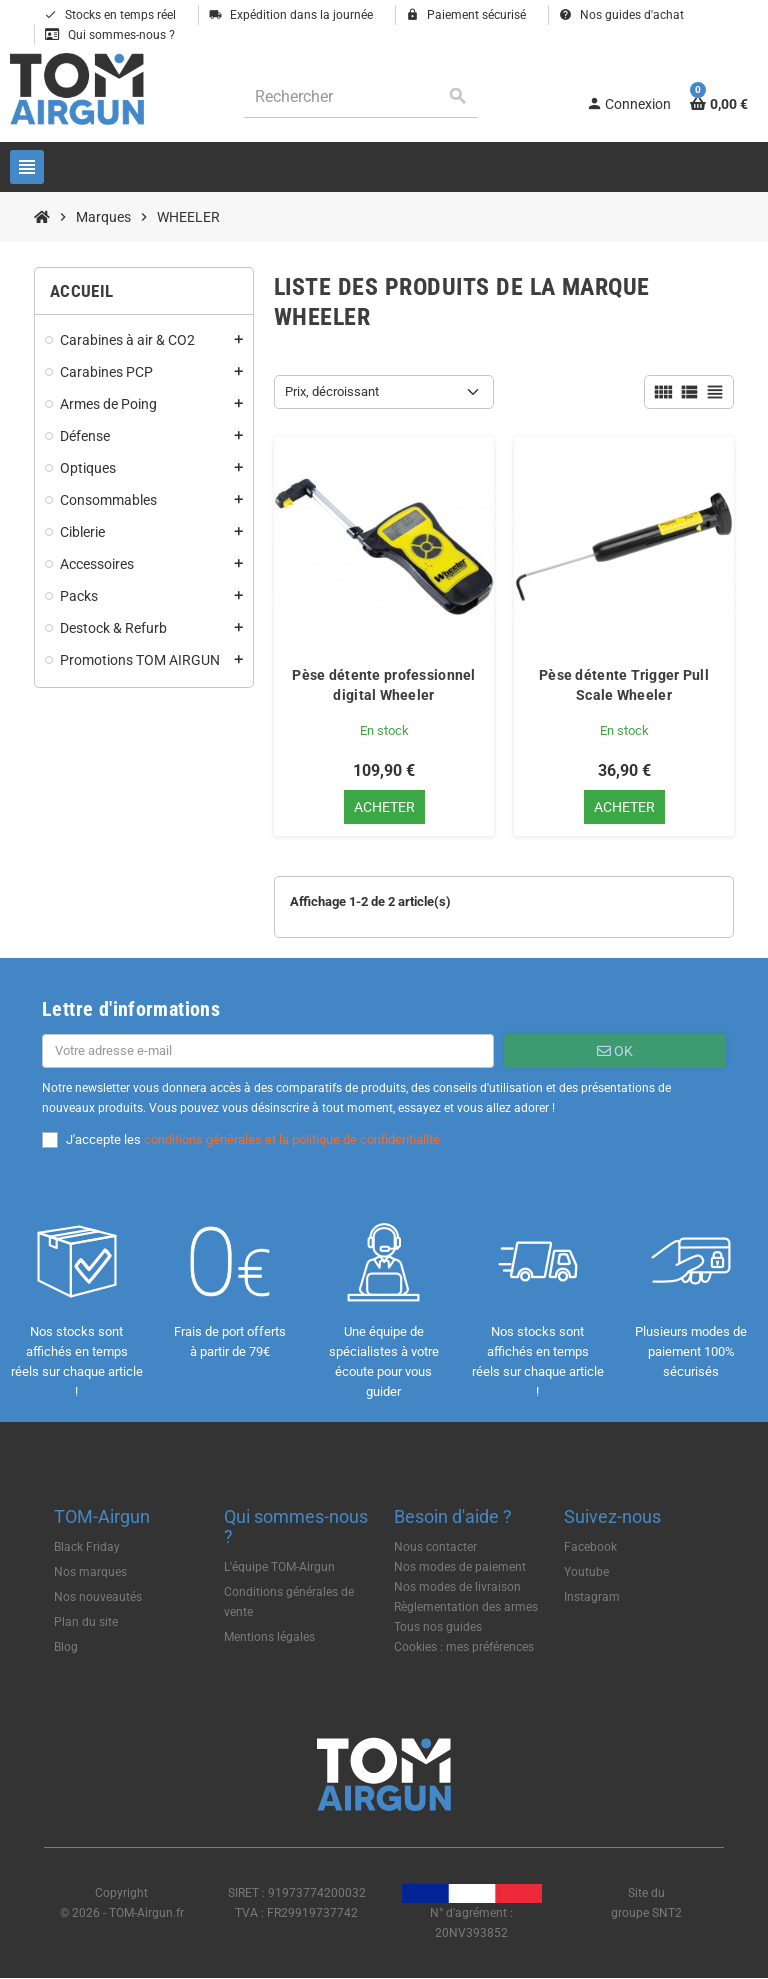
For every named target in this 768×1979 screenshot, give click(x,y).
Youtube (586, 1572)
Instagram (592, 1597)
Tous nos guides (438, 1627)
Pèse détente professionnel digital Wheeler (383, 685)
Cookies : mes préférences (464, 1647)
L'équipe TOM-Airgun (279, 1567)
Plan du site (86, 1622)
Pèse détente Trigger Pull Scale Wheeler (624, 685)
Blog (66, 1647)
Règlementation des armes (466, 1607)
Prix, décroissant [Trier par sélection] (332, 391)
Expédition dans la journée (291, 15)
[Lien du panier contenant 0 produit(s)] (719, 104)
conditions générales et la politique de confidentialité (292, 1139)
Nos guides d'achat (621, 15)
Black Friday (87, 1547)
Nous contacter (435, 1547)
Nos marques (90, 1572)
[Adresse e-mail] (268, 1051)
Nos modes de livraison (457, 1587)
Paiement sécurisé (466, 15)
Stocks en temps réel (110, 15)
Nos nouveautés (98, 1597)
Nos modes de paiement (460, 1567)
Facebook (590, 1547)
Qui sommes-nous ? (110, 35)
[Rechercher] (361, 96)
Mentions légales (269, 1637)
